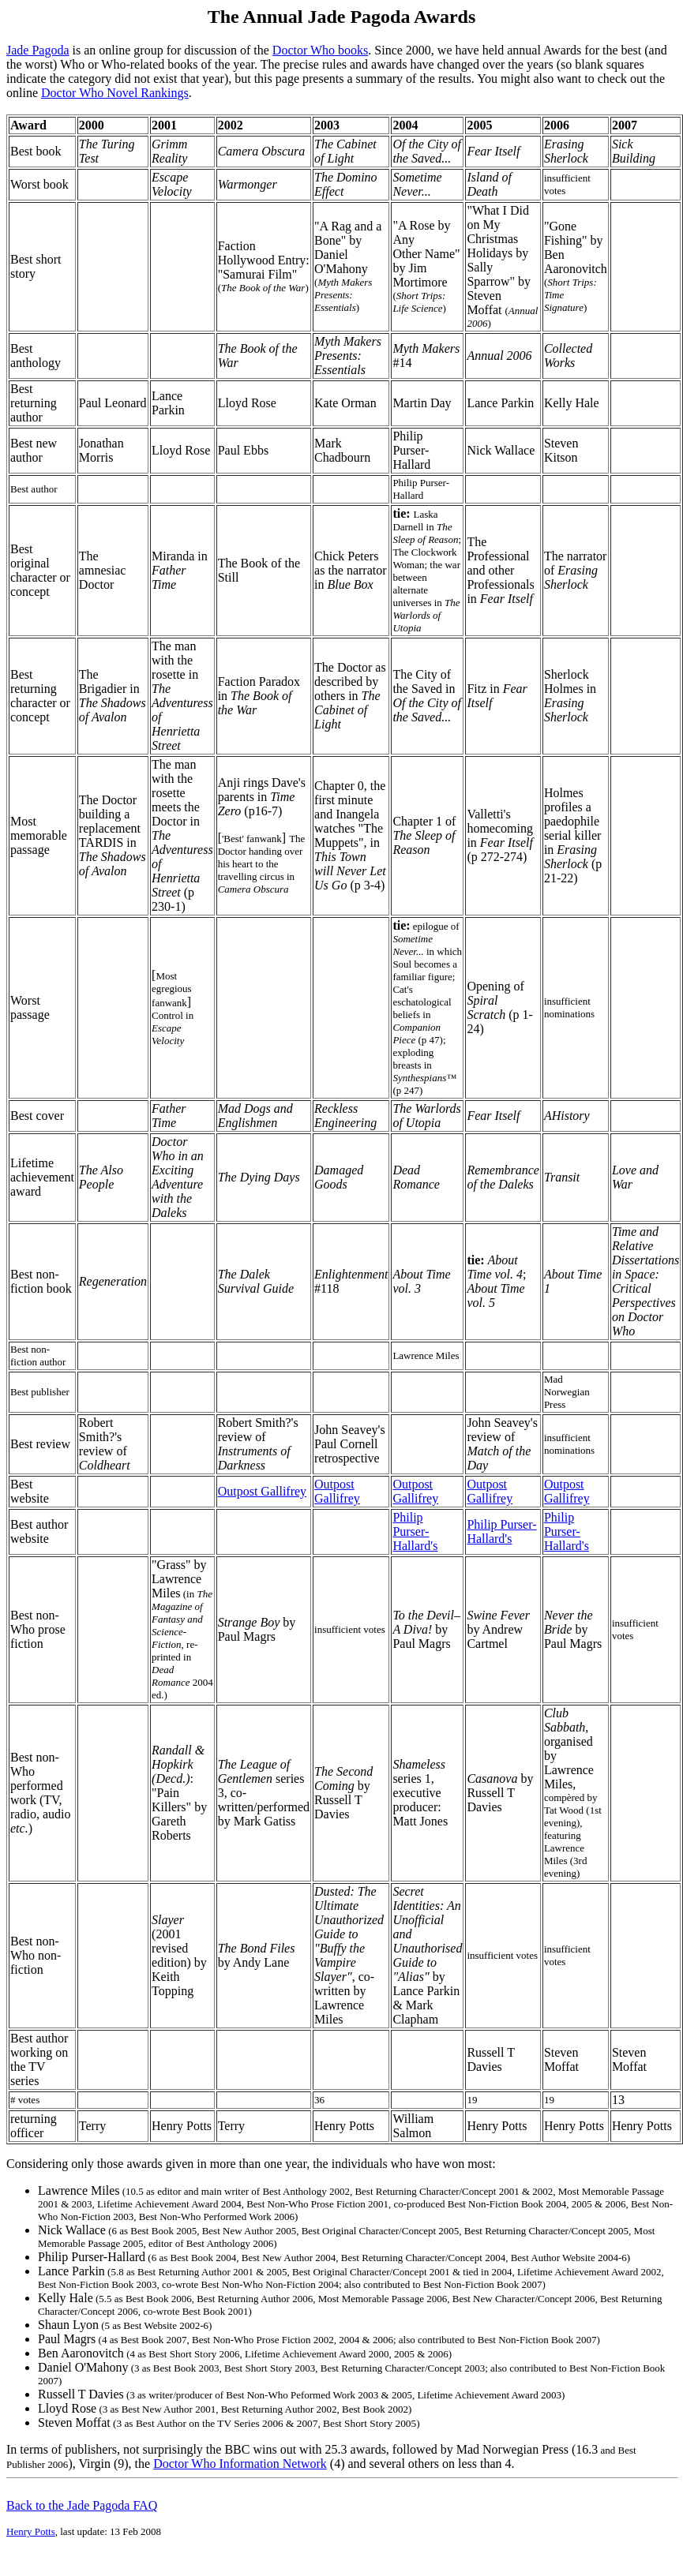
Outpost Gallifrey (262, 1491)
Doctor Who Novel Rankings (115, 92)
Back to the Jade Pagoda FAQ (81, 2505)
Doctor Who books (320, 50)
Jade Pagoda (37, 50)
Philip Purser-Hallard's (414, 1531)
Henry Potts (30, 2531)
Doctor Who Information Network (240, 2463)
